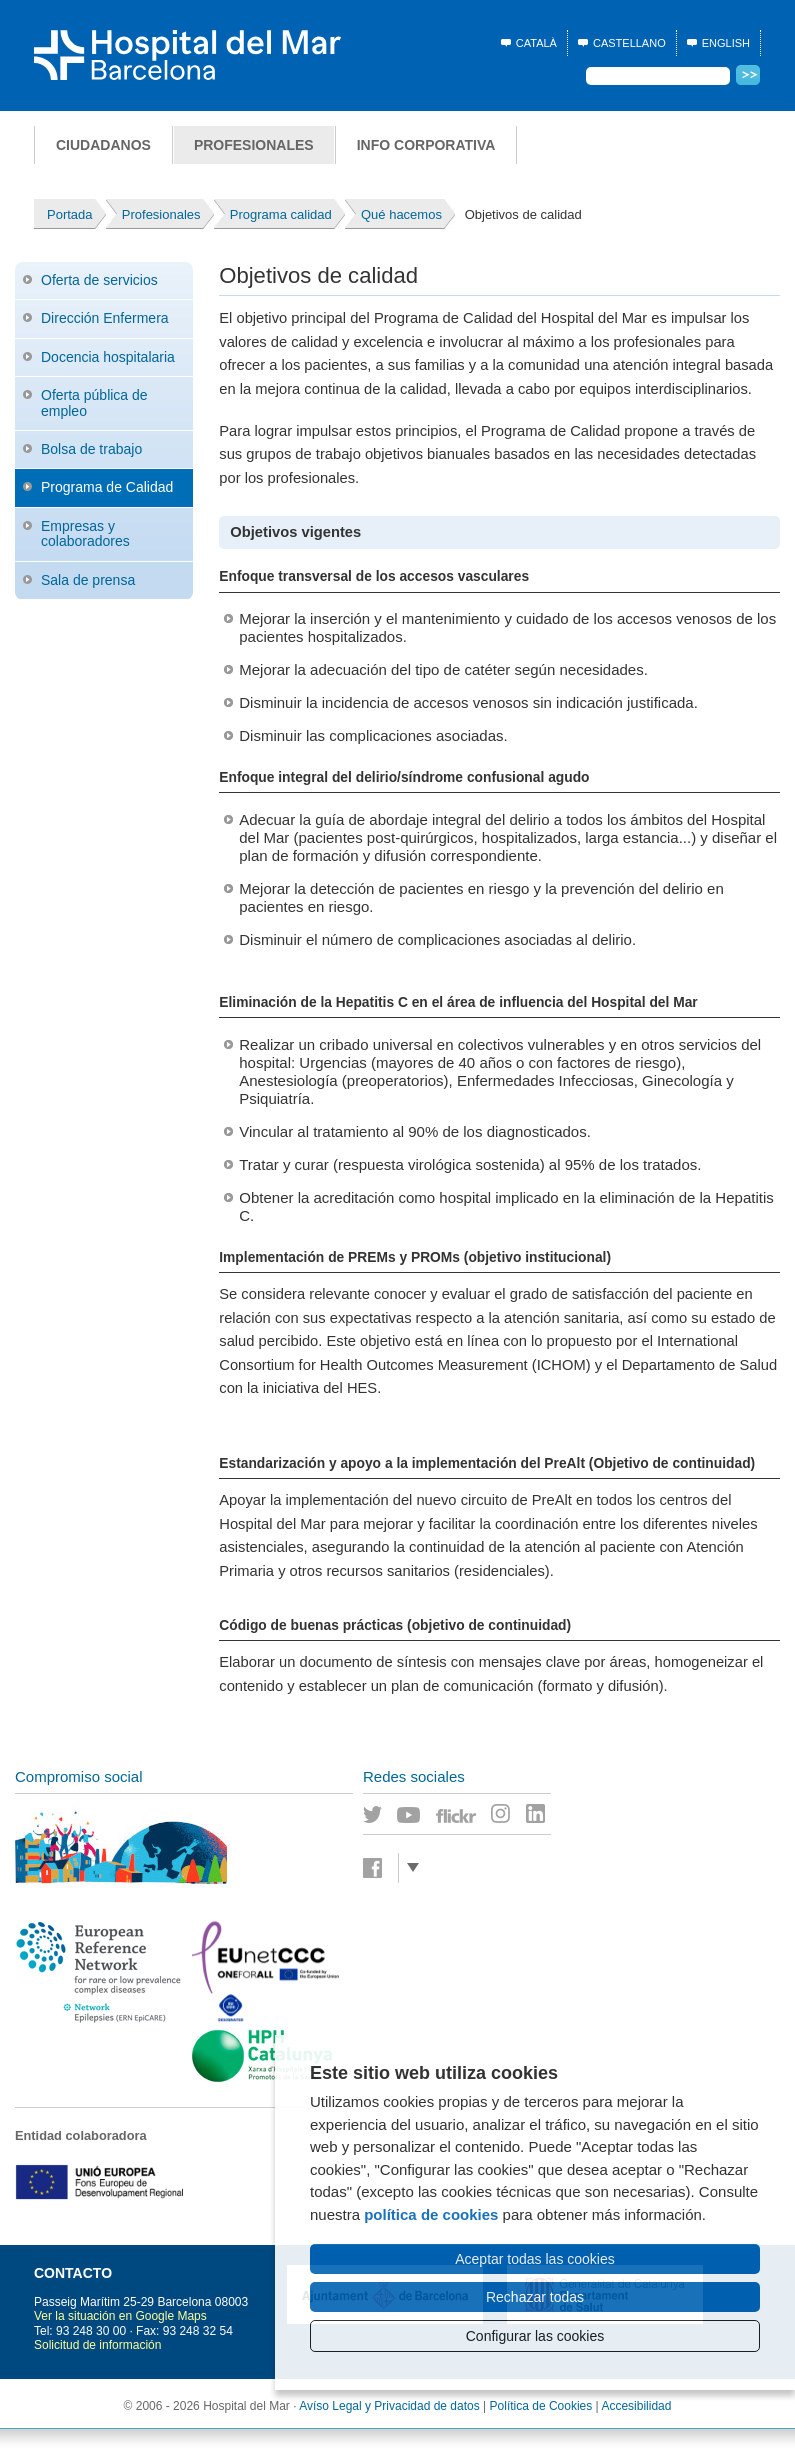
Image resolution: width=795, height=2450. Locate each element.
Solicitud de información (97, 2345)
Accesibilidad (636, 2406)
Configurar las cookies (535, 2336)
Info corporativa (426, 145)
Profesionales (254, 145)
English (726, 43)
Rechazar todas (535, 2297)
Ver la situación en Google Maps (120, 2316)
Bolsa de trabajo (91, 449)
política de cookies (431, 2214)
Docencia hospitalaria (108, 357)
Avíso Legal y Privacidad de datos (389, 2406)
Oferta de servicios (99, 280)
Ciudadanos (103, 145)
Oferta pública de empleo (94, 402)
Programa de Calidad (107, 487)
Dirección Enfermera (105, 318)
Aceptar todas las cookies (535, 2259)
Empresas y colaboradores (85, 533)
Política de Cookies (541, 2406)
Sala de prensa (88, 580)
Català (536, 43)
